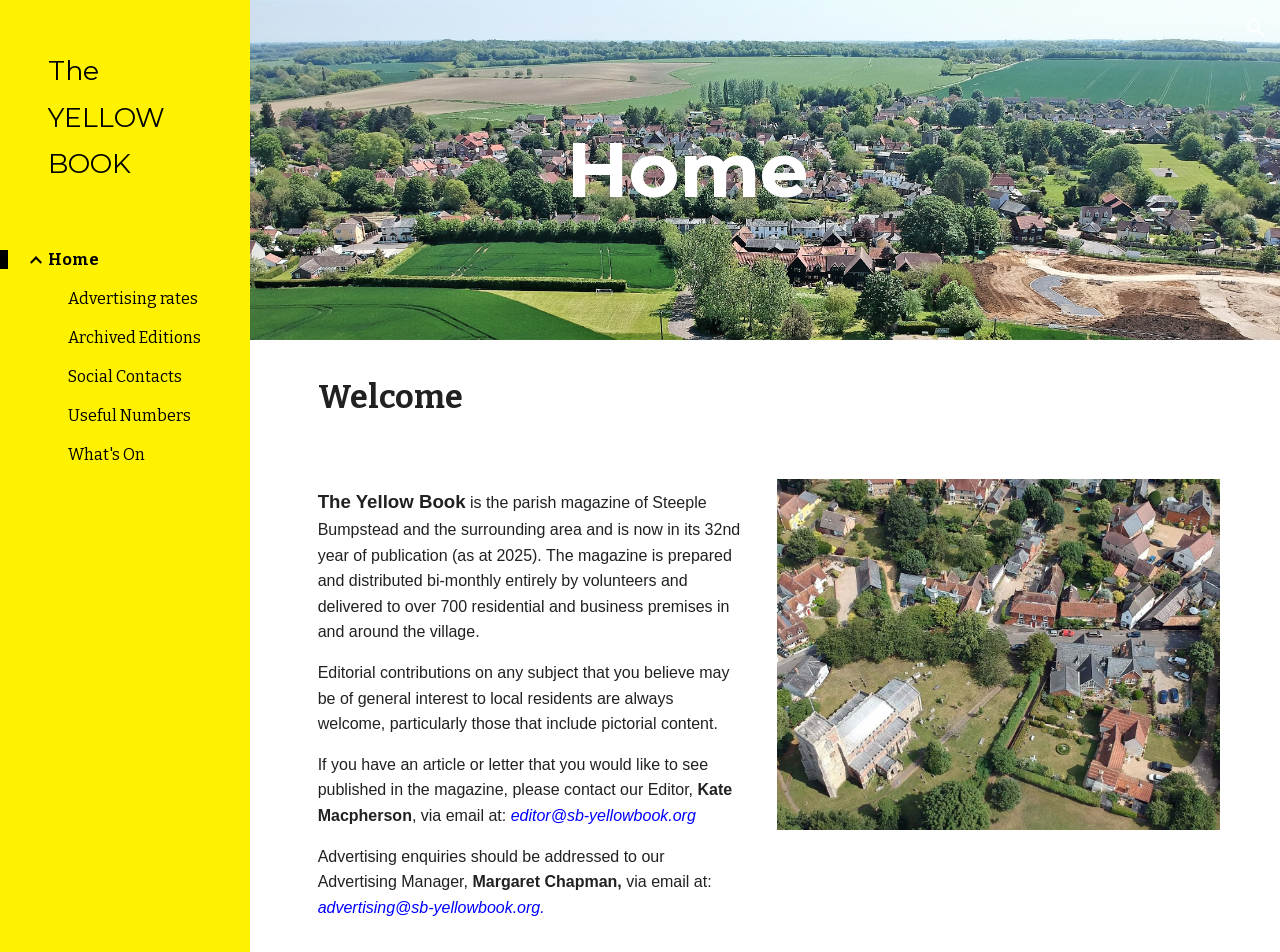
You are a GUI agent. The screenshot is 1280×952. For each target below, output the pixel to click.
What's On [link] (106, 454)
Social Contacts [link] (125, 376)
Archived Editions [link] (134, 337)
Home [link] (73, 259)
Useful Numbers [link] (129, 415)
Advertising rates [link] (133, 298)
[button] (1256, 28)
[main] (687, 170)
